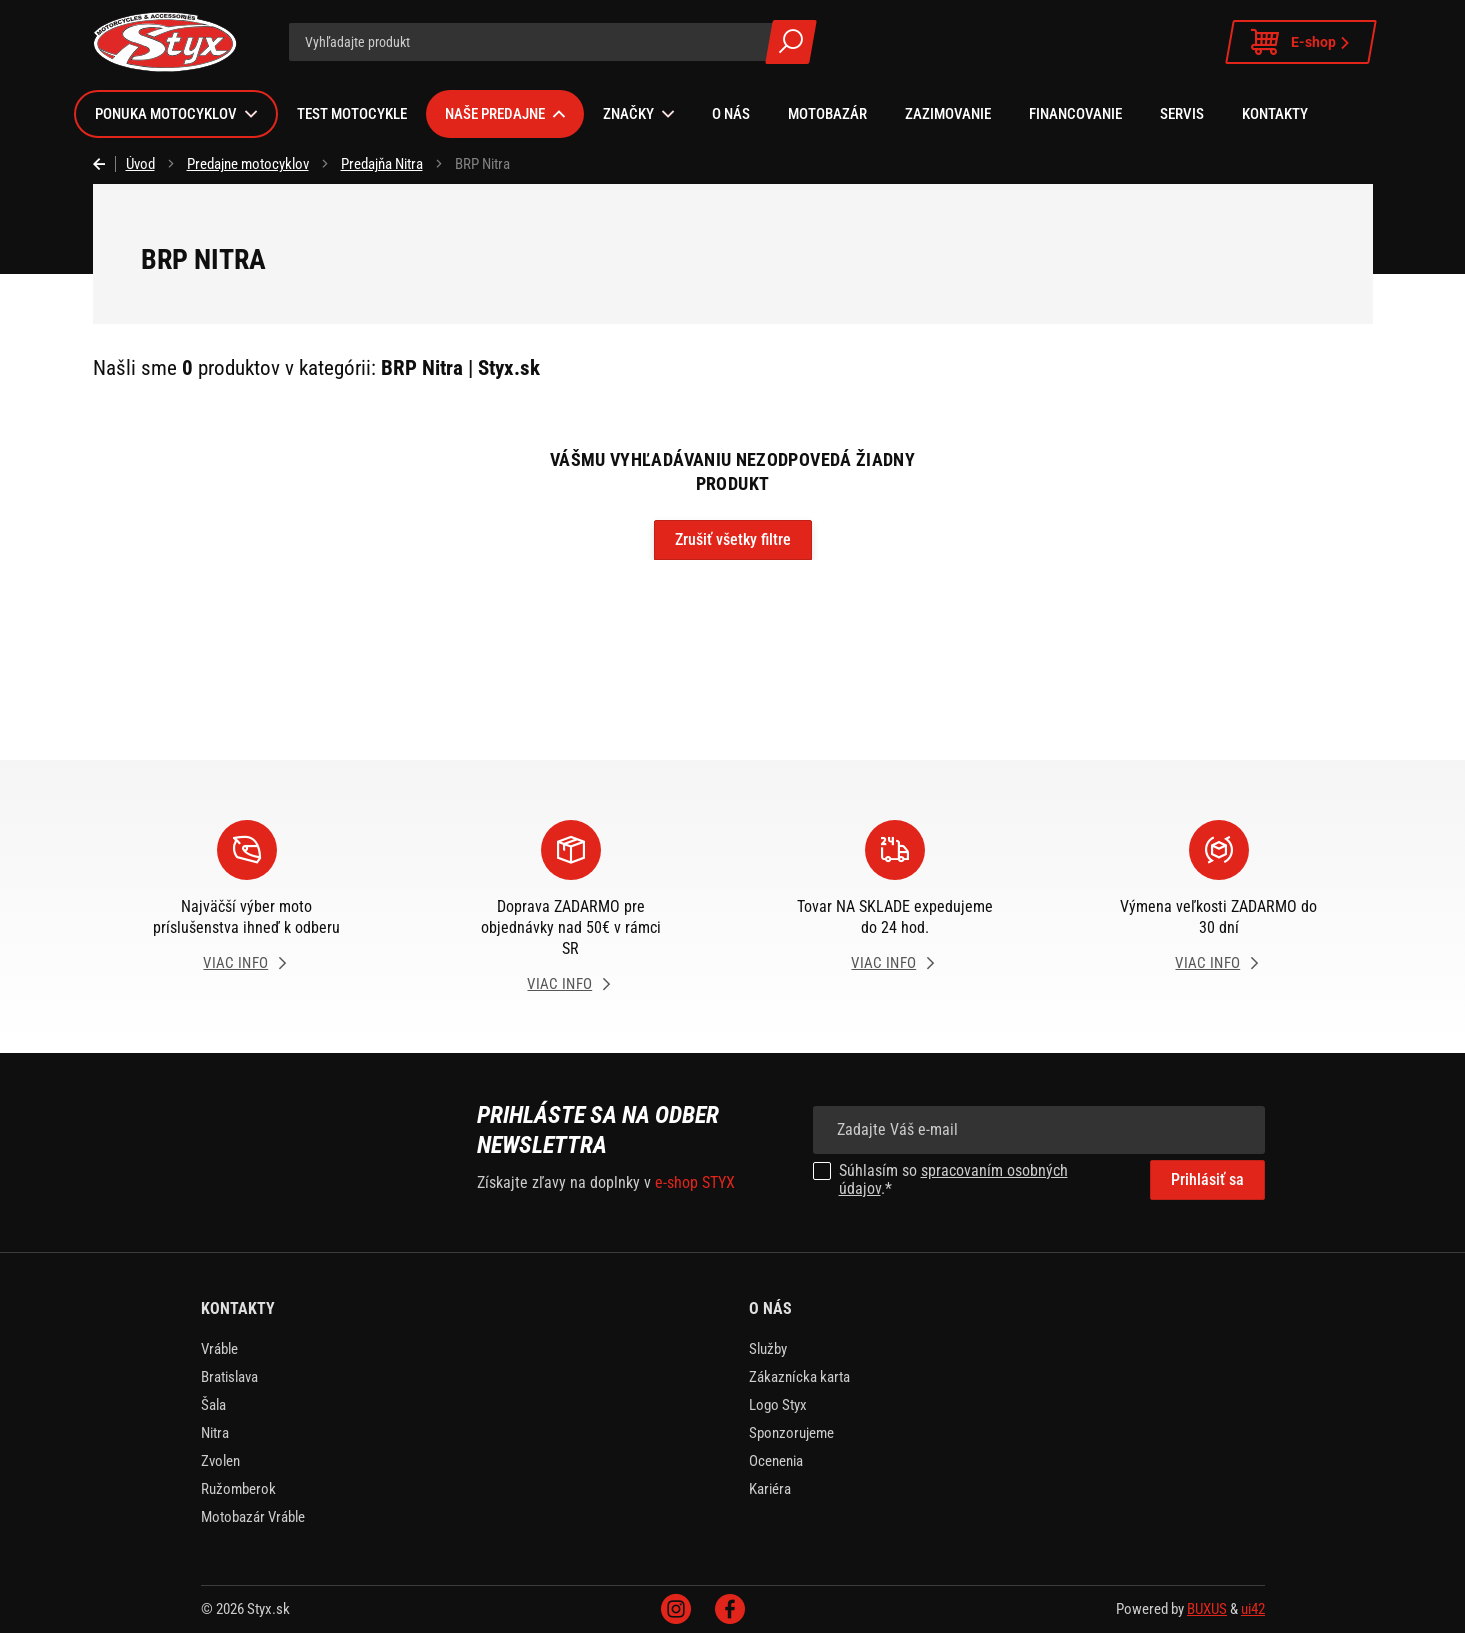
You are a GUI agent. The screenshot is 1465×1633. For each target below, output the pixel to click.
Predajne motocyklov (248, 164)
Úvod (140, 164)
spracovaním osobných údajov (953, 1179)
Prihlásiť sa (1207, 1179)
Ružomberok (238, 1489)
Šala (213, 1405)
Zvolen (220, 1461)
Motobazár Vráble (253, 1517)
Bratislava (229, 1377)
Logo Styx (778, 1405)
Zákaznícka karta (799, 1377)
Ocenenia (776, 1461)
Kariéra (770, 1489)
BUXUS (1207, 1609)
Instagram (676, 1609)
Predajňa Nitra (382, 164)
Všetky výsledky (791, 42)
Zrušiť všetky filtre (733, 539)
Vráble (219, 1349)
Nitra (215, 1433)
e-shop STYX (695, 1182)
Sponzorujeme (791, 1433)
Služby (768, 1349)
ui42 (1253, 1609)
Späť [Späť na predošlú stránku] (104, 164)
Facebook (730, 1609)
